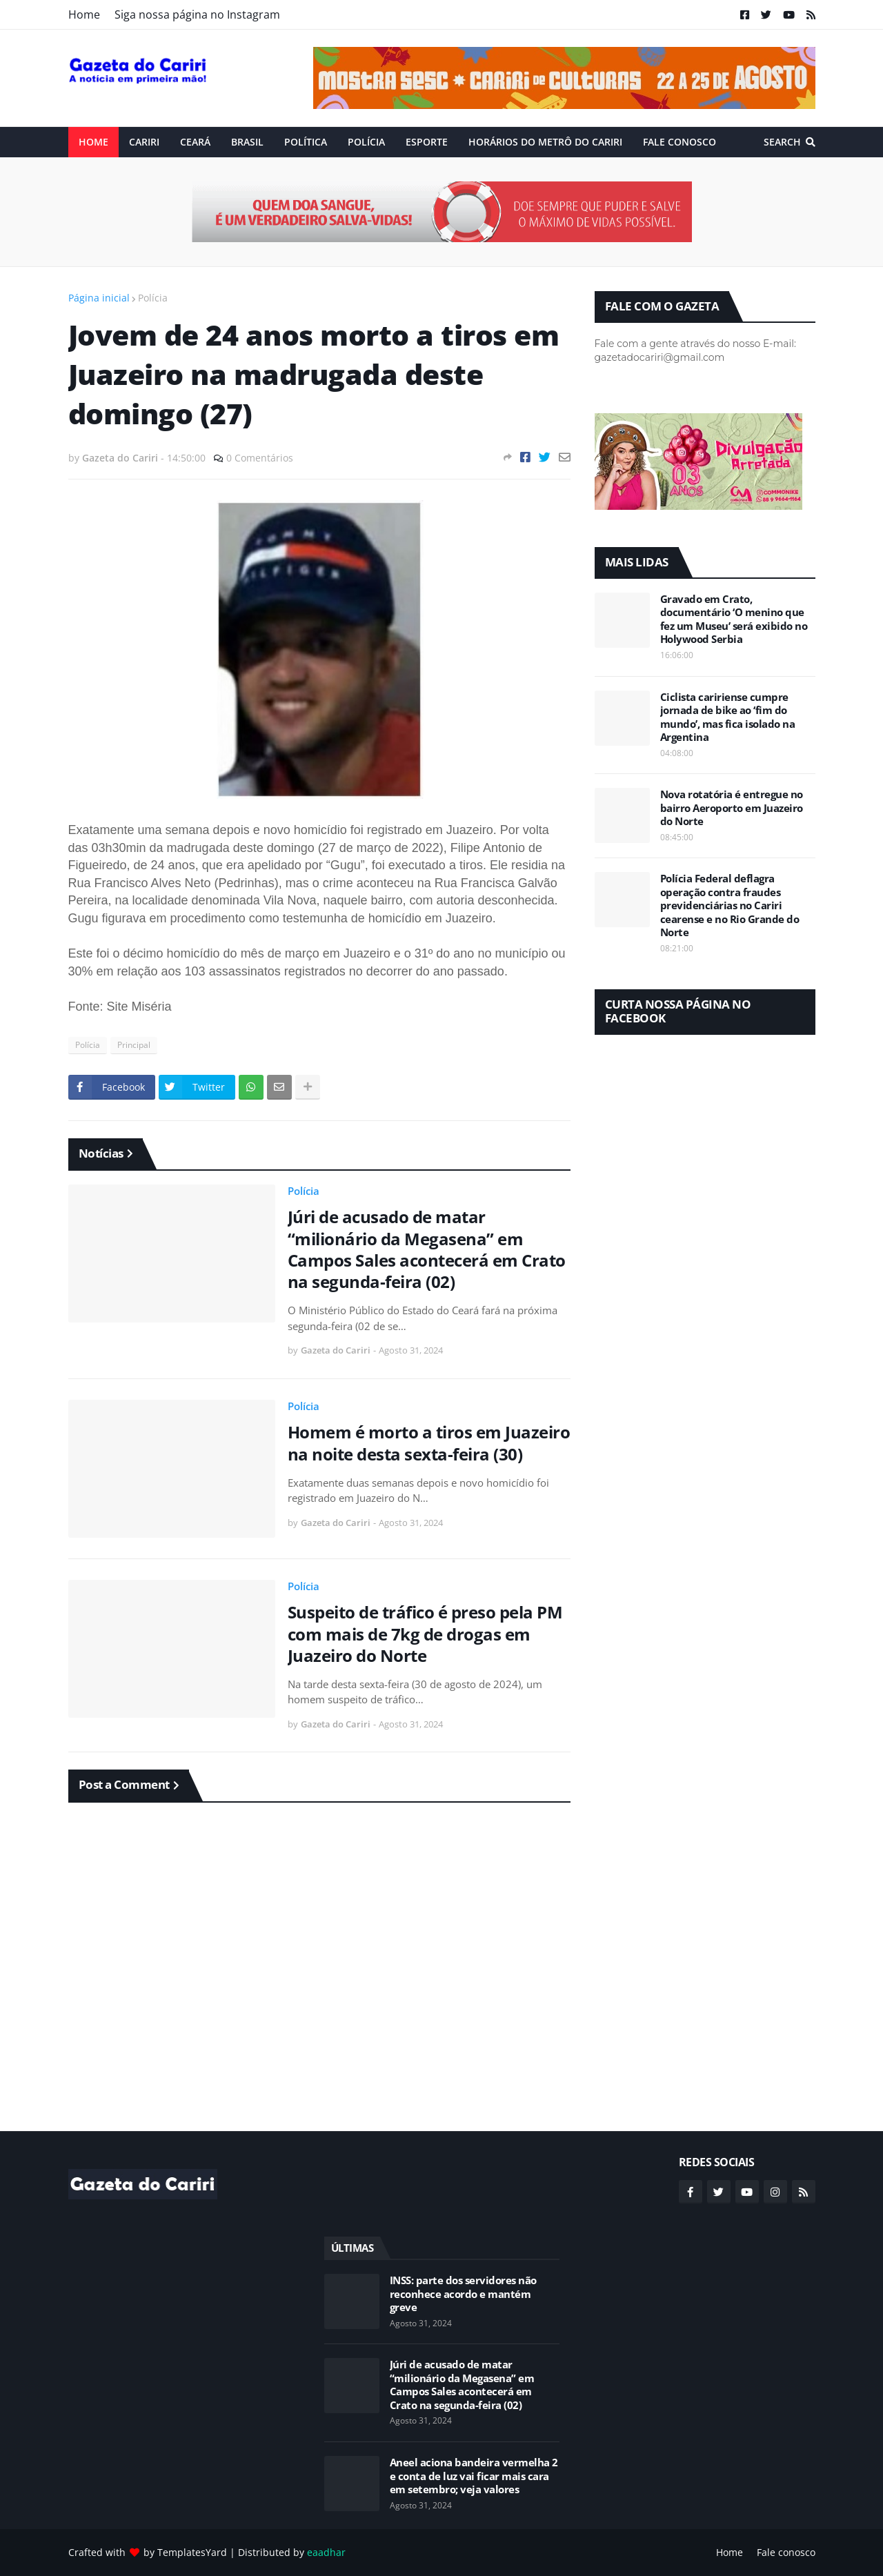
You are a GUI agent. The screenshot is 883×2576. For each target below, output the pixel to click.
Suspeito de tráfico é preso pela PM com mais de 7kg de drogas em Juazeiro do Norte (425, 1633)
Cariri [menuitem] (144, 141)
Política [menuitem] (305, 141)
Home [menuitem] (93, 141)
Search (782, 141)
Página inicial (99, 297)
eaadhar (326, 2552)
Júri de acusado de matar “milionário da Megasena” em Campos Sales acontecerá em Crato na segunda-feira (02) (427, 1249)
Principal (133, 1045)
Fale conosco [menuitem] (679, 141)
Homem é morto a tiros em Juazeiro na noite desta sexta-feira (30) (429, 1442)
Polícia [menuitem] (366, 141)
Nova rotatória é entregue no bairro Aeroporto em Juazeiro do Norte (731, 808)
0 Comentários (259, 457)
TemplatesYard (192, 2552)
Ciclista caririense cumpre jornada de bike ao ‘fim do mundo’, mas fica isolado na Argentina (727, 717)
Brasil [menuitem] (247, 141)
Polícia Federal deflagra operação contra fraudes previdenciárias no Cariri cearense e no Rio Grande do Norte (730, 905)
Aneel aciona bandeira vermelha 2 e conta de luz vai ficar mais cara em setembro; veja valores (474, 2476)
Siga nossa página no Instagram (197, 14)
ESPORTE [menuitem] (427, 141)
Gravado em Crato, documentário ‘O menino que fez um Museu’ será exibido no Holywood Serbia (734, 619)
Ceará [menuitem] (195, 141)
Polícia (153, 297)
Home (84, 14)
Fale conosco (786, 2552)
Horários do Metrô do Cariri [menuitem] (545, 141)
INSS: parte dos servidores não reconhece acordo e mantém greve (463, 2294)
